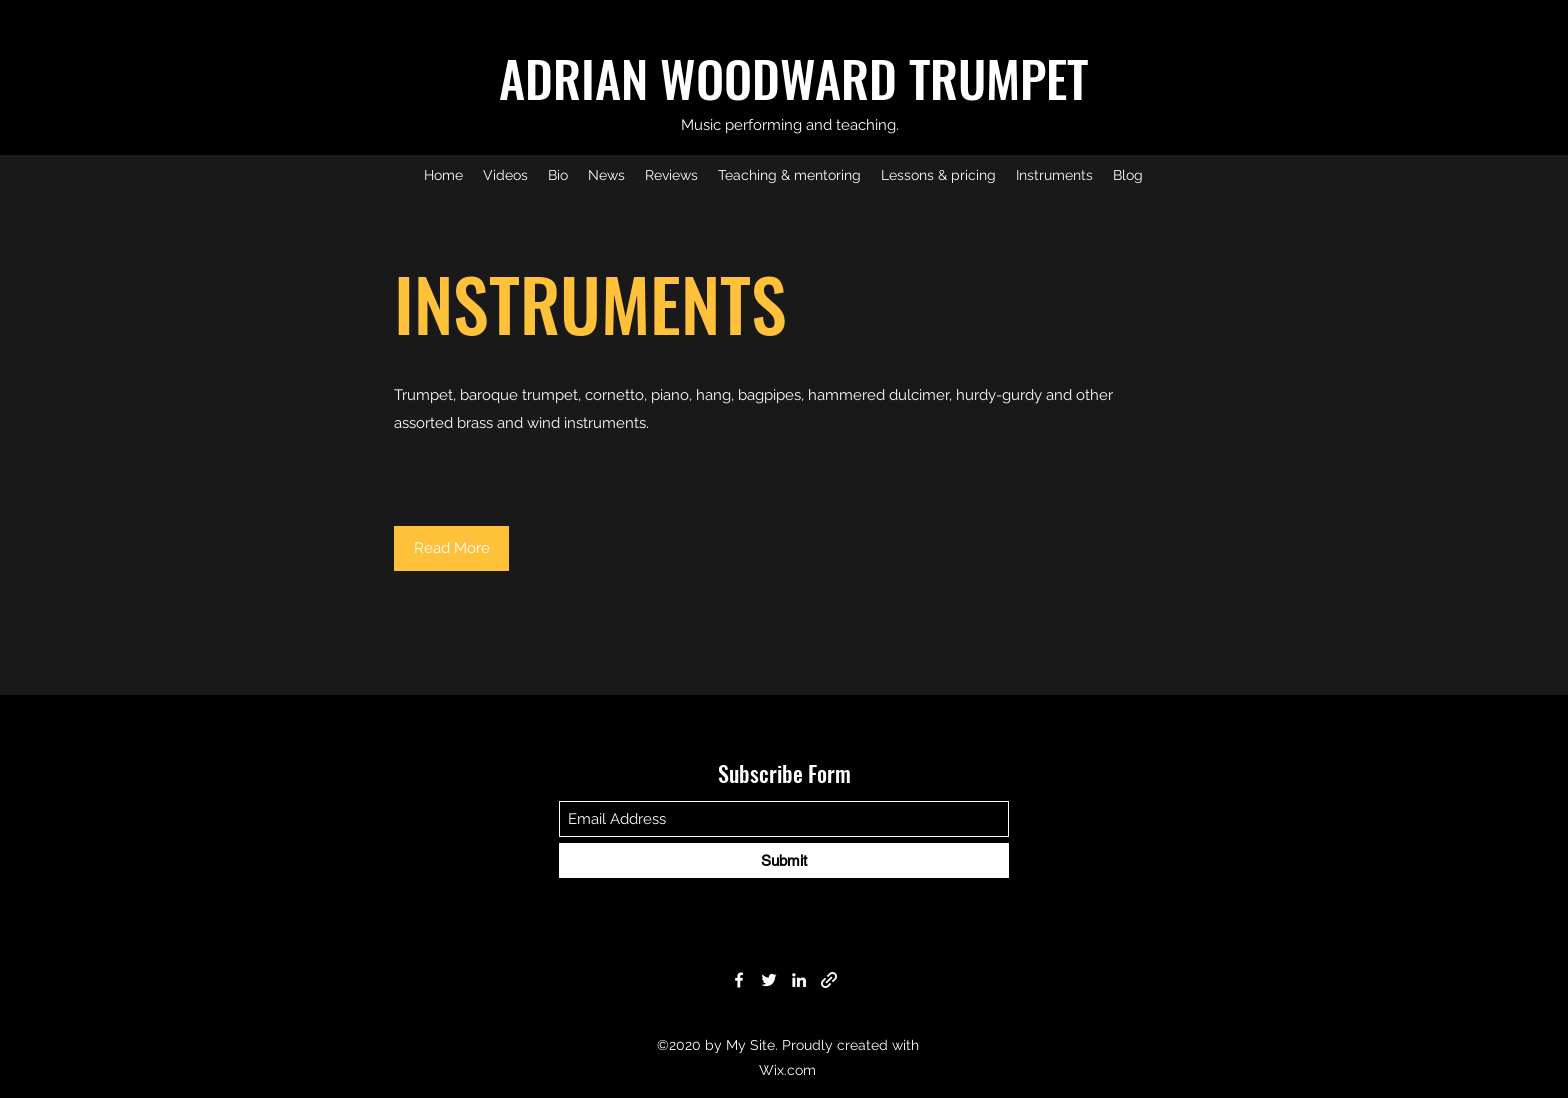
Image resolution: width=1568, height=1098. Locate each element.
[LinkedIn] (799, 980)
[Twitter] (769, 980)
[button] (451, 548)
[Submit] (784, 860)
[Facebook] (739, 980)
